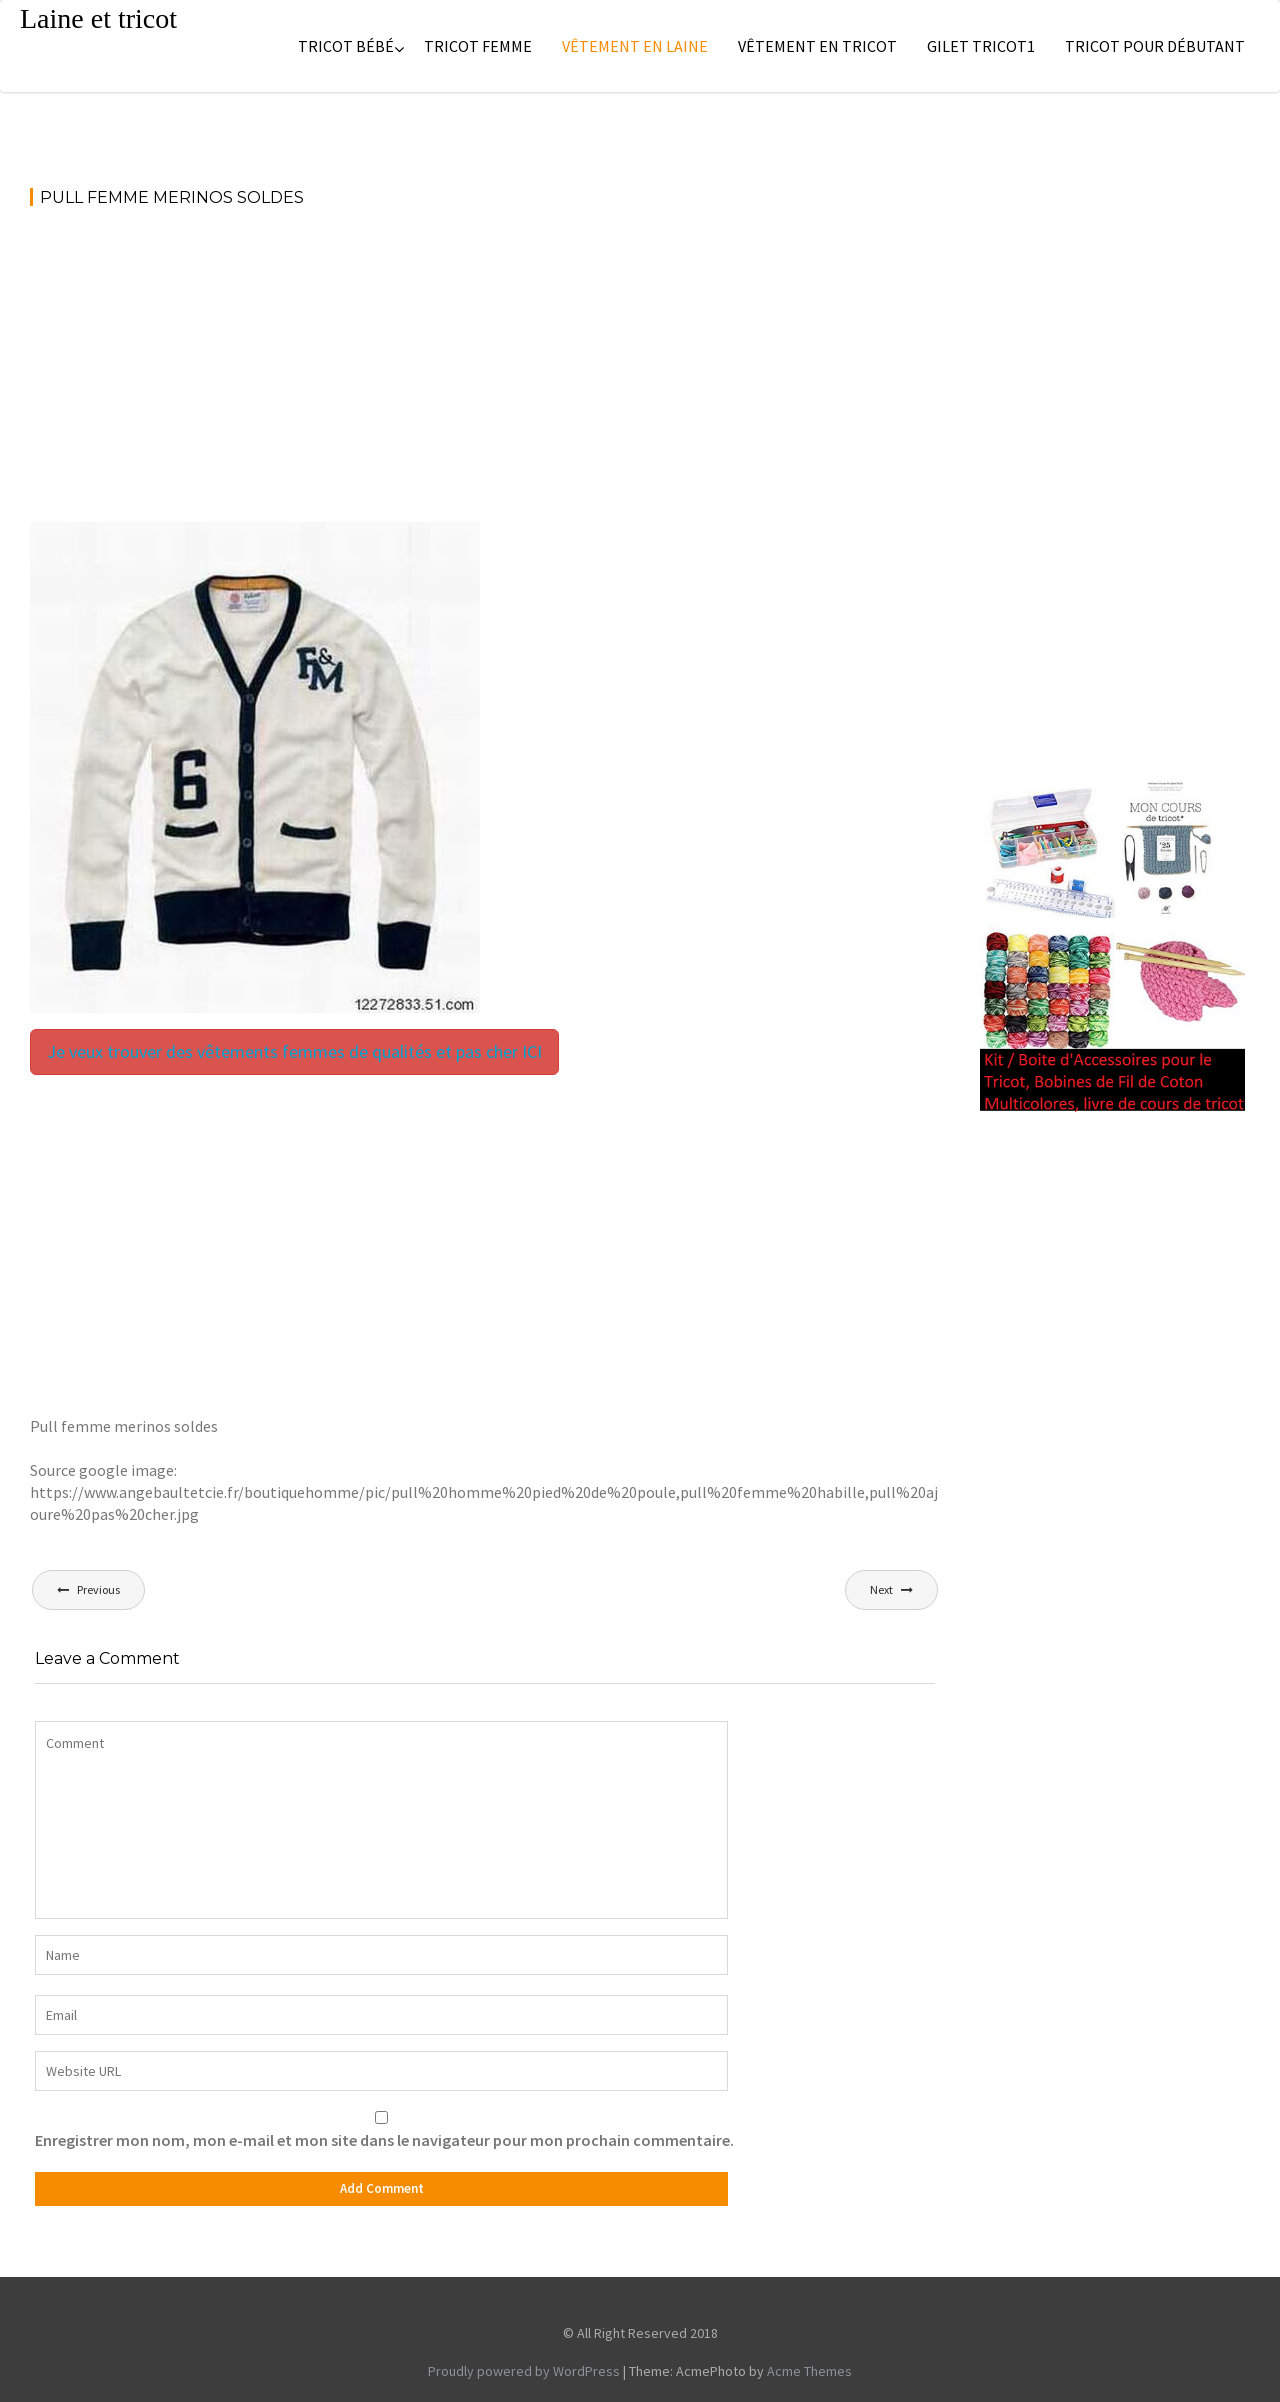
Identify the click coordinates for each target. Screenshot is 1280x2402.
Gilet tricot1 (981, 46)
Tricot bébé (346, 46)
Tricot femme (478, 46)
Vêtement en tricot (817, 46)
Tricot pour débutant (1155, 46)
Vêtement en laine (635, 46)
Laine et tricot (98, 18)
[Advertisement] (485, 374)
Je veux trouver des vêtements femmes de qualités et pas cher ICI (294, 1051)
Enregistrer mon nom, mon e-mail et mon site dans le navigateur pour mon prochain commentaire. (384, 2140)
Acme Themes (809, 2371)
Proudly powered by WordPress (524, 2371)
